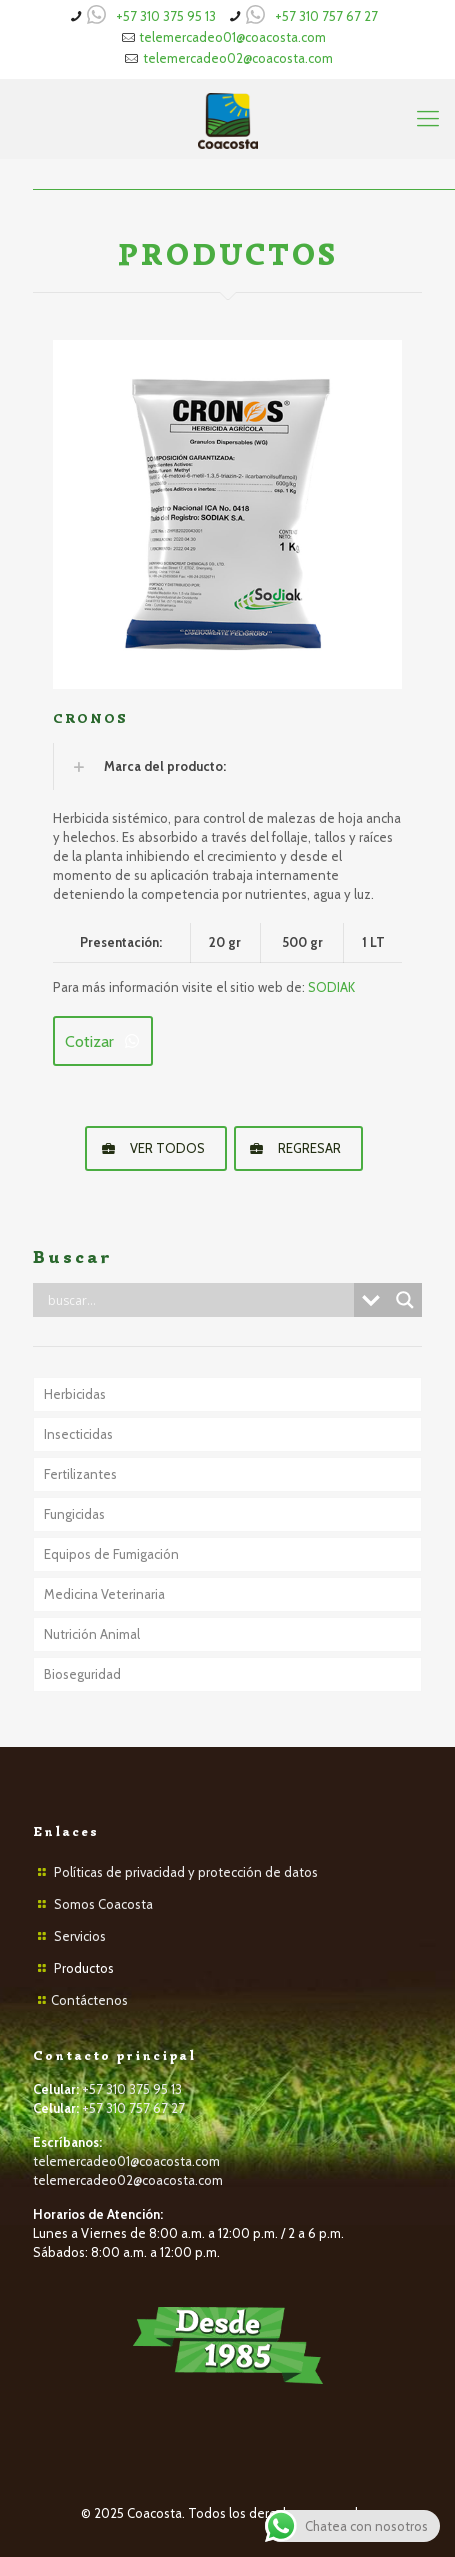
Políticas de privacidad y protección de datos (186, 1872)
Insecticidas (78, 1434)
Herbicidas (75, 1394)
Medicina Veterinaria (104, 1594)
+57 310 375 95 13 (166, 16)
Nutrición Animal (92, 1634)
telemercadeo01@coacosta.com (232, 37)
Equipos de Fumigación (111, 1554)
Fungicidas (74, 1514)
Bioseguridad (82, 1674)
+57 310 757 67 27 (326, 16)
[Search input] (198, 1300)
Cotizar (103, 1041)
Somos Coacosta (103, 1904)
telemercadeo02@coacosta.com (238, 58)
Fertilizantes (80, 1474)
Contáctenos (89, 2000)
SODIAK (331, 987)
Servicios (80, 1936)
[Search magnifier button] (405, 1300)
